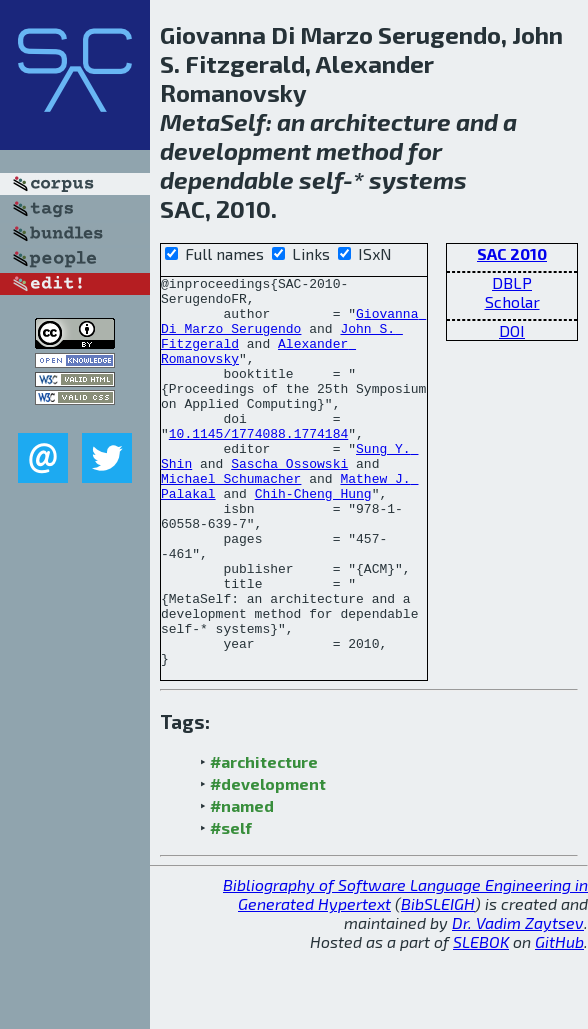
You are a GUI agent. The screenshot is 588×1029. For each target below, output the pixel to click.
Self (243, 121)
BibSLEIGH (438, 981)
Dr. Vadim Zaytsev (518, 1000)
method (359, 150)
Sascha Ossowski (289, 502)
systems (418, 179)
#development (268, 861)
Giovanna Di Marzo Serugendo (293, 331)
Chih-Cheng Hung (313, 538)
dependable (227, 179)
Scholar (512, 301)
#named (242, 883)
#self (231, 905)
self (321, 179)
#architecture (264, 839)
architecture (380, 121)
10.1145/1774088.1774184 (258, 466)
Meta (190, 121)
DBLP (512, 282)
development (235, 150)
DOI (512, 330)
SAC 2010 (512, 253)
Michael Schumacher (231, 520)
